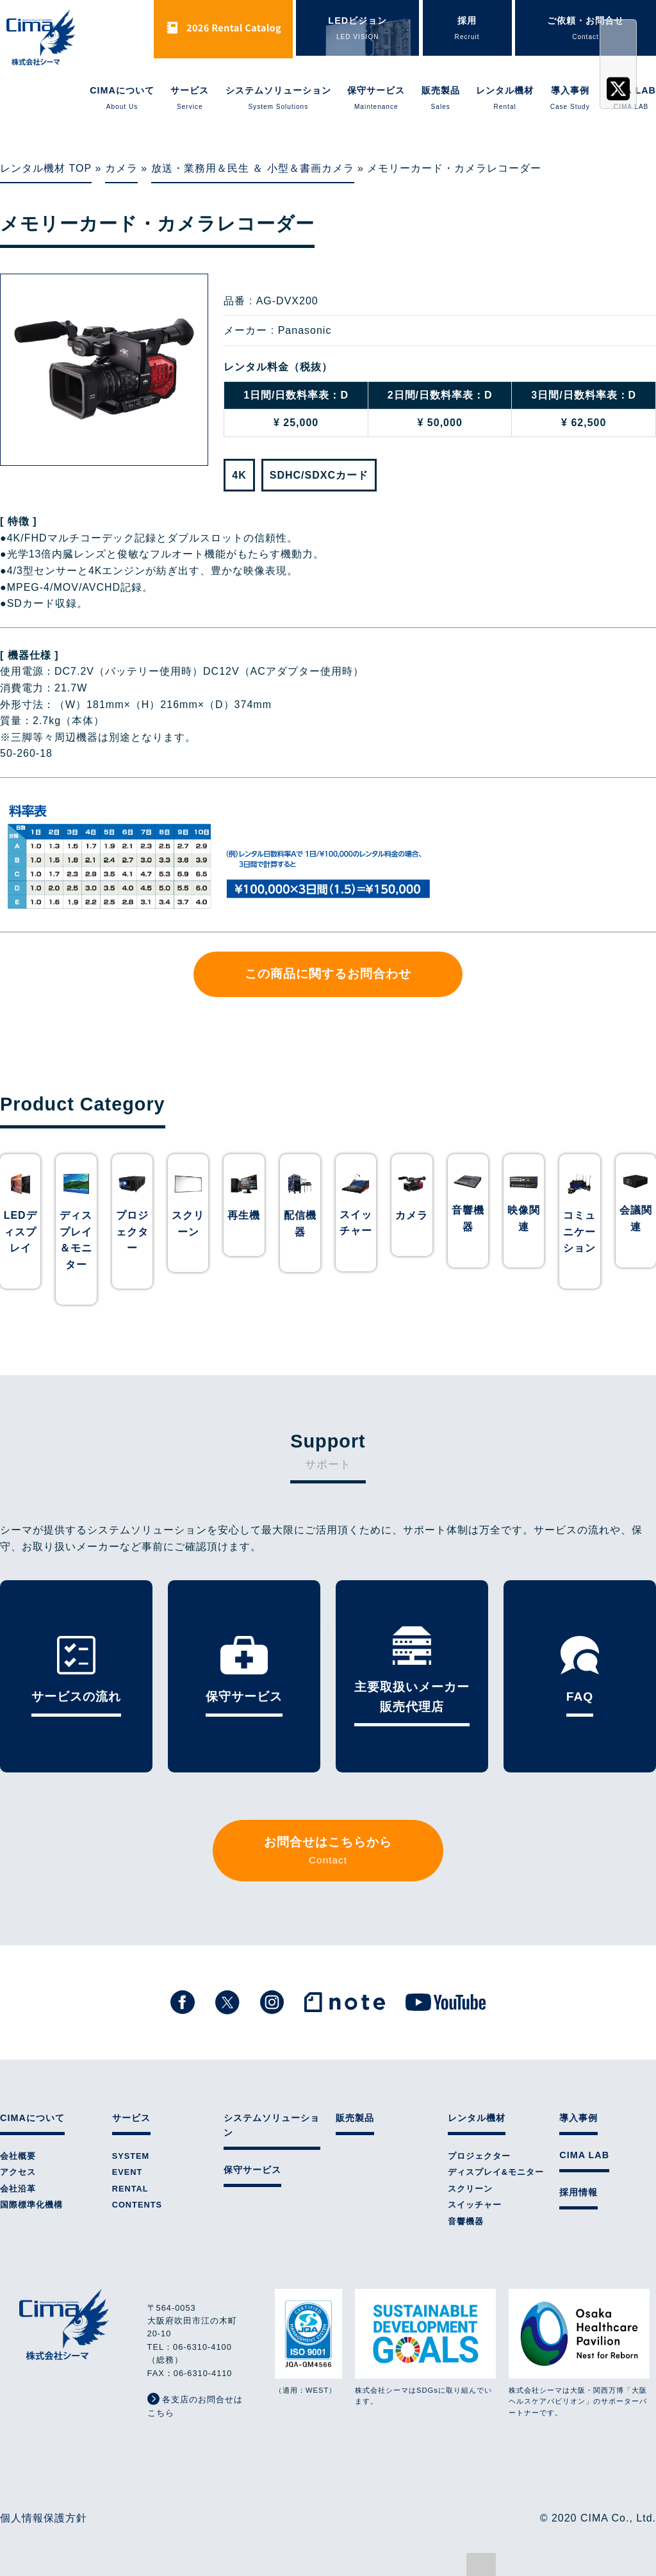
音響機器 (468, 1218)
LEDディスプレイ (20, 1231)
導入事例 (570, 98)
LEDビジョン (357, 28)
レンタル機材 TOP (46, 168)
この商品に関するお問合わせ (328, 973)
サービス (189, 98)
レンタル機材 (505, 98)
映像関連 (523, 1218)
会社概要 (18, 2156)
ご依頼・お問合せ (585, 28)
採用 (467, 28)
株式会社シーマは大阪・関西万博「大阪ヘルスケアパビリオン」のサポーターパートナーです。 (579, 2353)
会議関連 (635, 1218)
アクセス (18, 2172)
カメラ (121, 168)
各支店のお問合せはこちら (195, 2405)
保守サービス (376, 98)
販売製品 (441, 98)
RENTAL (130, 2188)
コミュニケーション (579, 1231)
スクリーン (188, 1223)
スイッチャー (356, 1223)
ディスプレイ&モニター (496, 2172)
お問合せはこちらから (328, 1851)
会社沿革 (18, 2188)
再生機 (243, 1215)
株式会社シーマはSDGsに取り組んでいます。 (425, 2347)
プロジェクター (132, 1231)
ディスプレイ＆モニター (76, 1240)
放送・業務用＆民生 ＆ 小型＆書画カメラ (252, 168)
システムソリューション (278, 98)
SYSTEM (131, 2156)
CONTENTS (137, 2204)
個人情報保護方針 (43, 2518)
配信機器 (300, 1223)
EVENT (127, 2172)
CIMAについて (122, 98)
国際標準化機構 (31, 2204)
